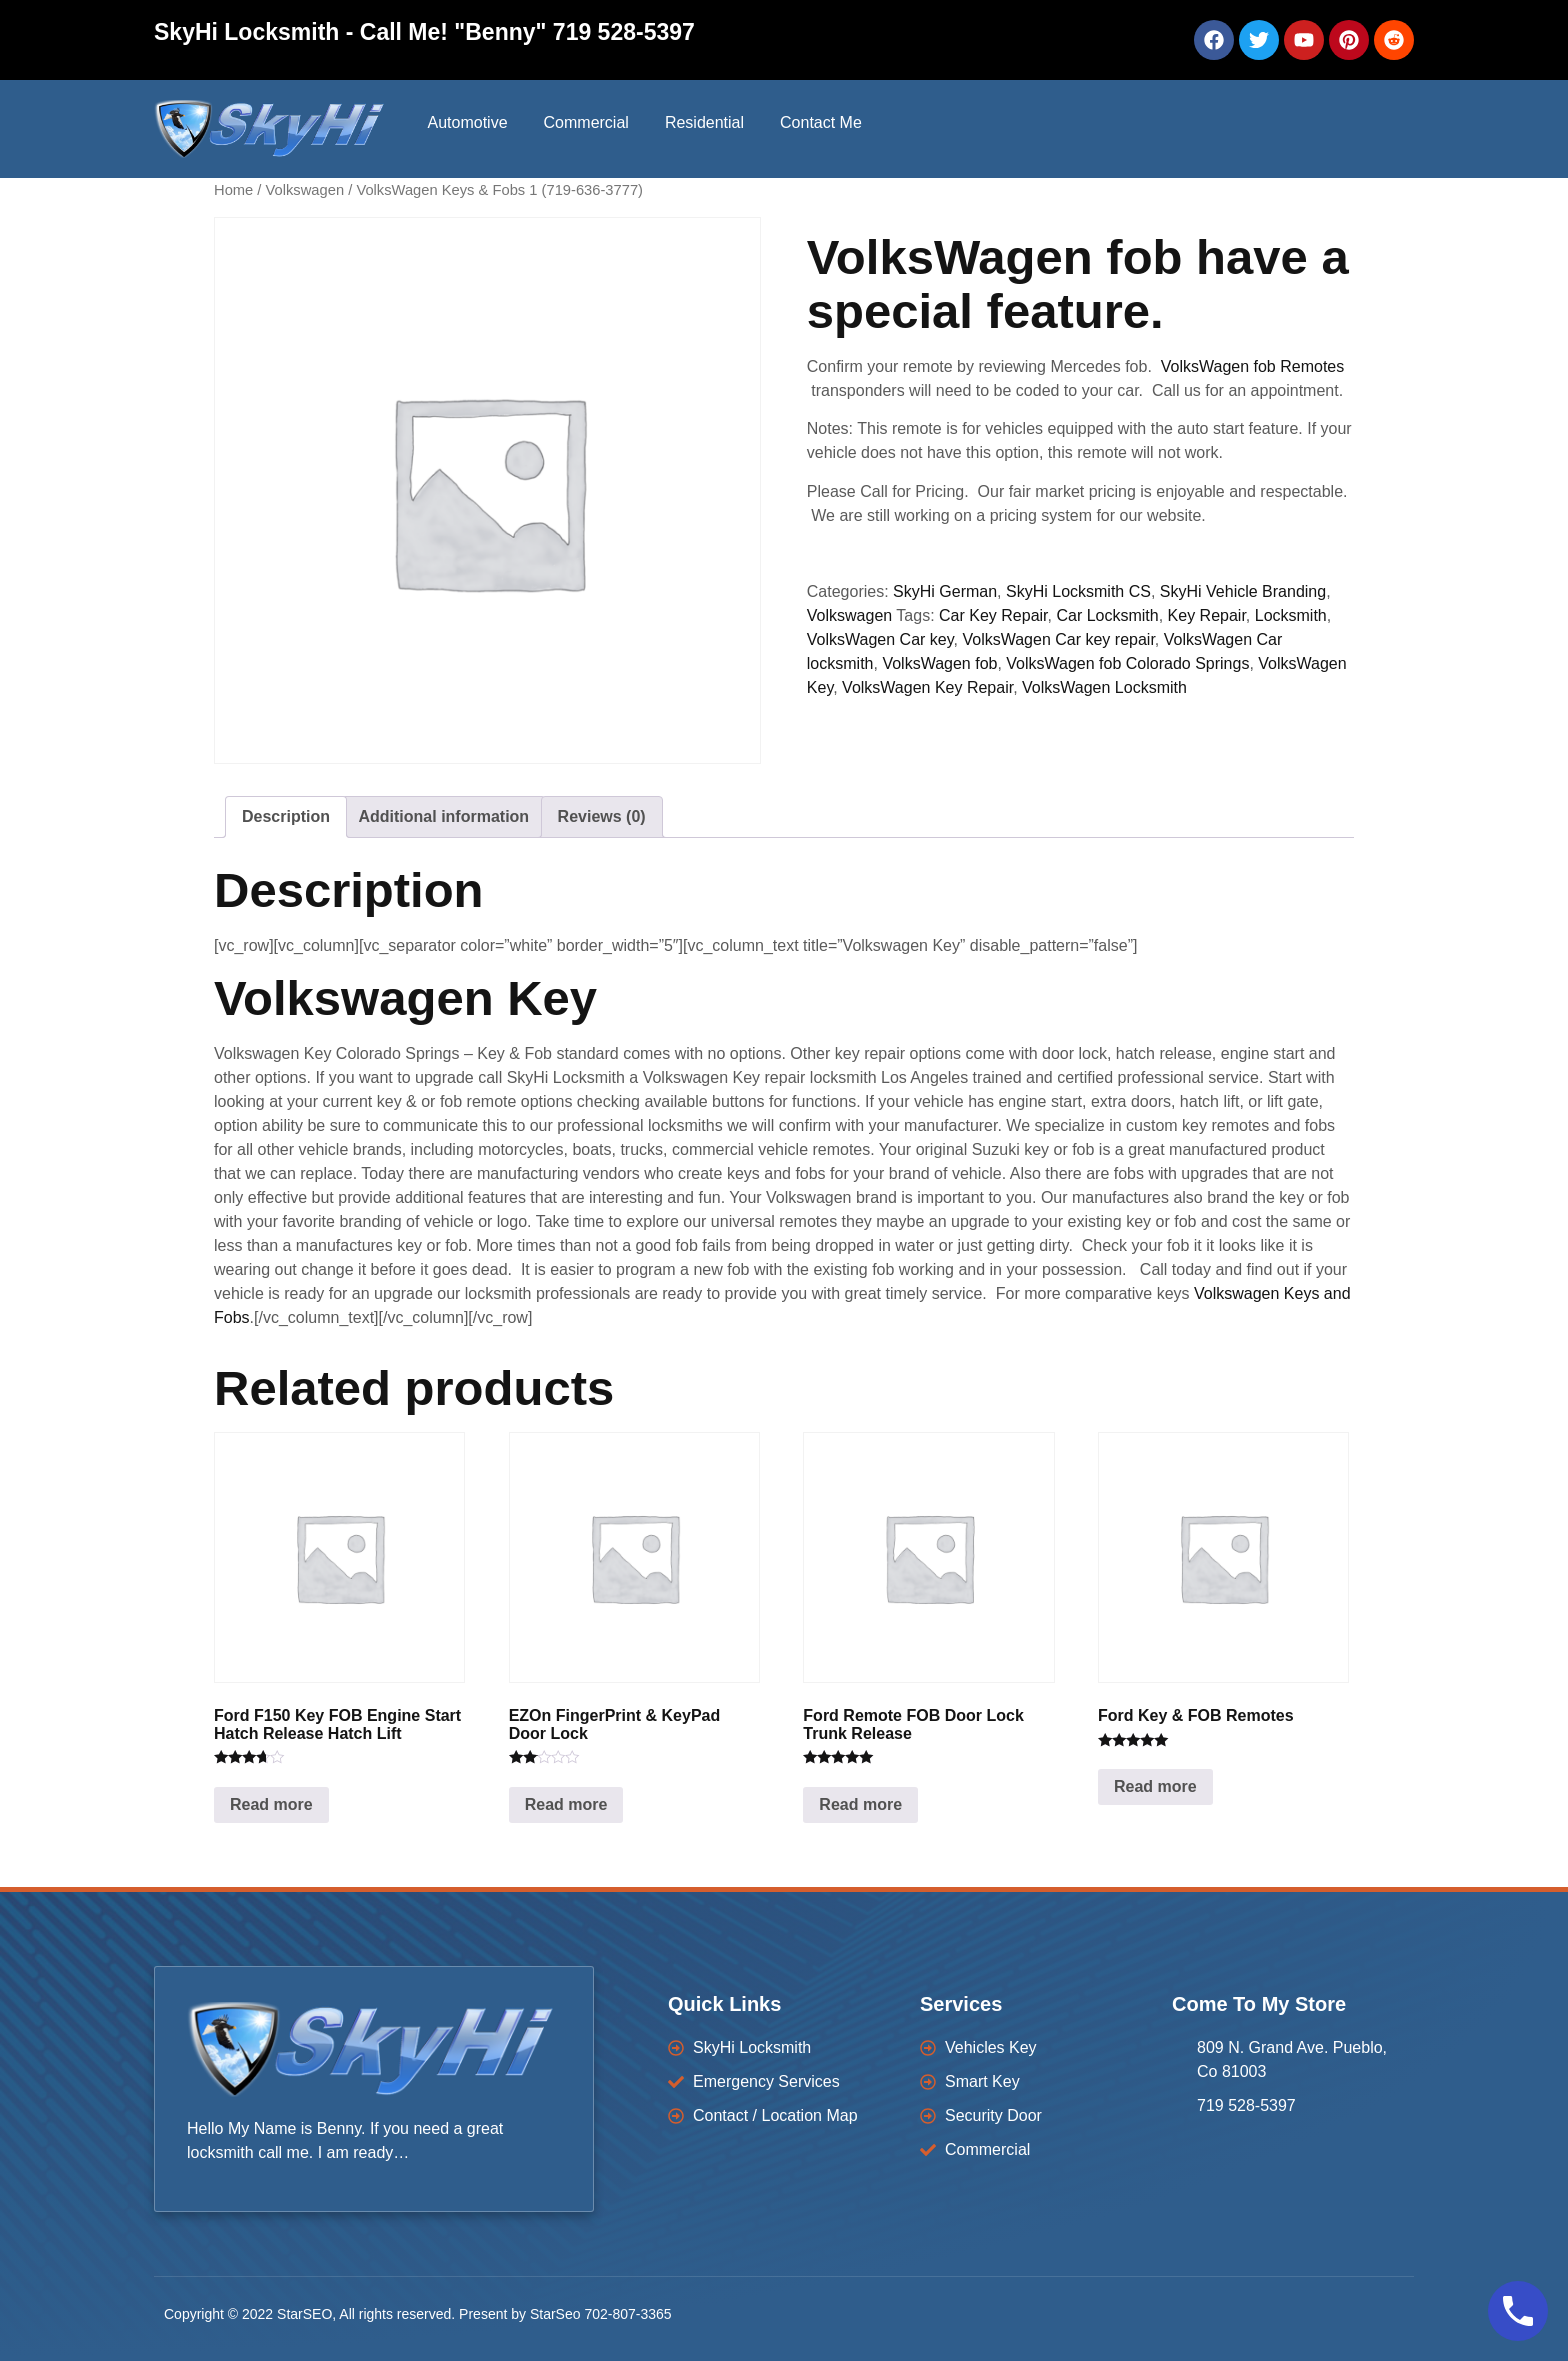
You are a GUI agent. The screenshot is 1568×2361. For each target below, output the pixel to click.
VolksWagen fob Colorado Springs (1127, 663)
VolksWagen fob (939, 663)
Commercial (586, 122)
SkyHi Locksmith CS (1078, 591)
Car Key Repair (993, 615)
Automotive (467, 122)
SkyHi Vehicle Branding (1243, 591)
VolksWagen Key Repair (927, 687)
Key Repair (1207, 615)
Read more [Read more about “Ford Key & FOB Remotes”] (1155, 1786)
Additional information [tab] (443, 816)
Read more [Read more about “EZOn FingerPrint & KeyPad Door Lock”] (566, 1804)
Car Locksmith (1107, 615)
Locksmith (1291, 615)
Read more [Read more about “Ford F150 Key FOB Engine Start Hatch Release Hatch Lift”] (271, 1804)
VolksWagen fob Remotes (1253, 366)
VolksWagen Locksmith (1104, 687)
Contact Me (821, 122)
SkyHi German (945, 591)
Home (233, 190)
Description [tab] (286, 816)
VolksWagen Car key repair (1058, 639)
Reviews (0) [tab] (602, 816)
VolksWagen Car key (880, 639)
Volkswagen (305, 190)
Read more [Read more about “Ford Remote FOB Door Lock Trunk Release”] (860, 1804)
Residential (704, 122)
